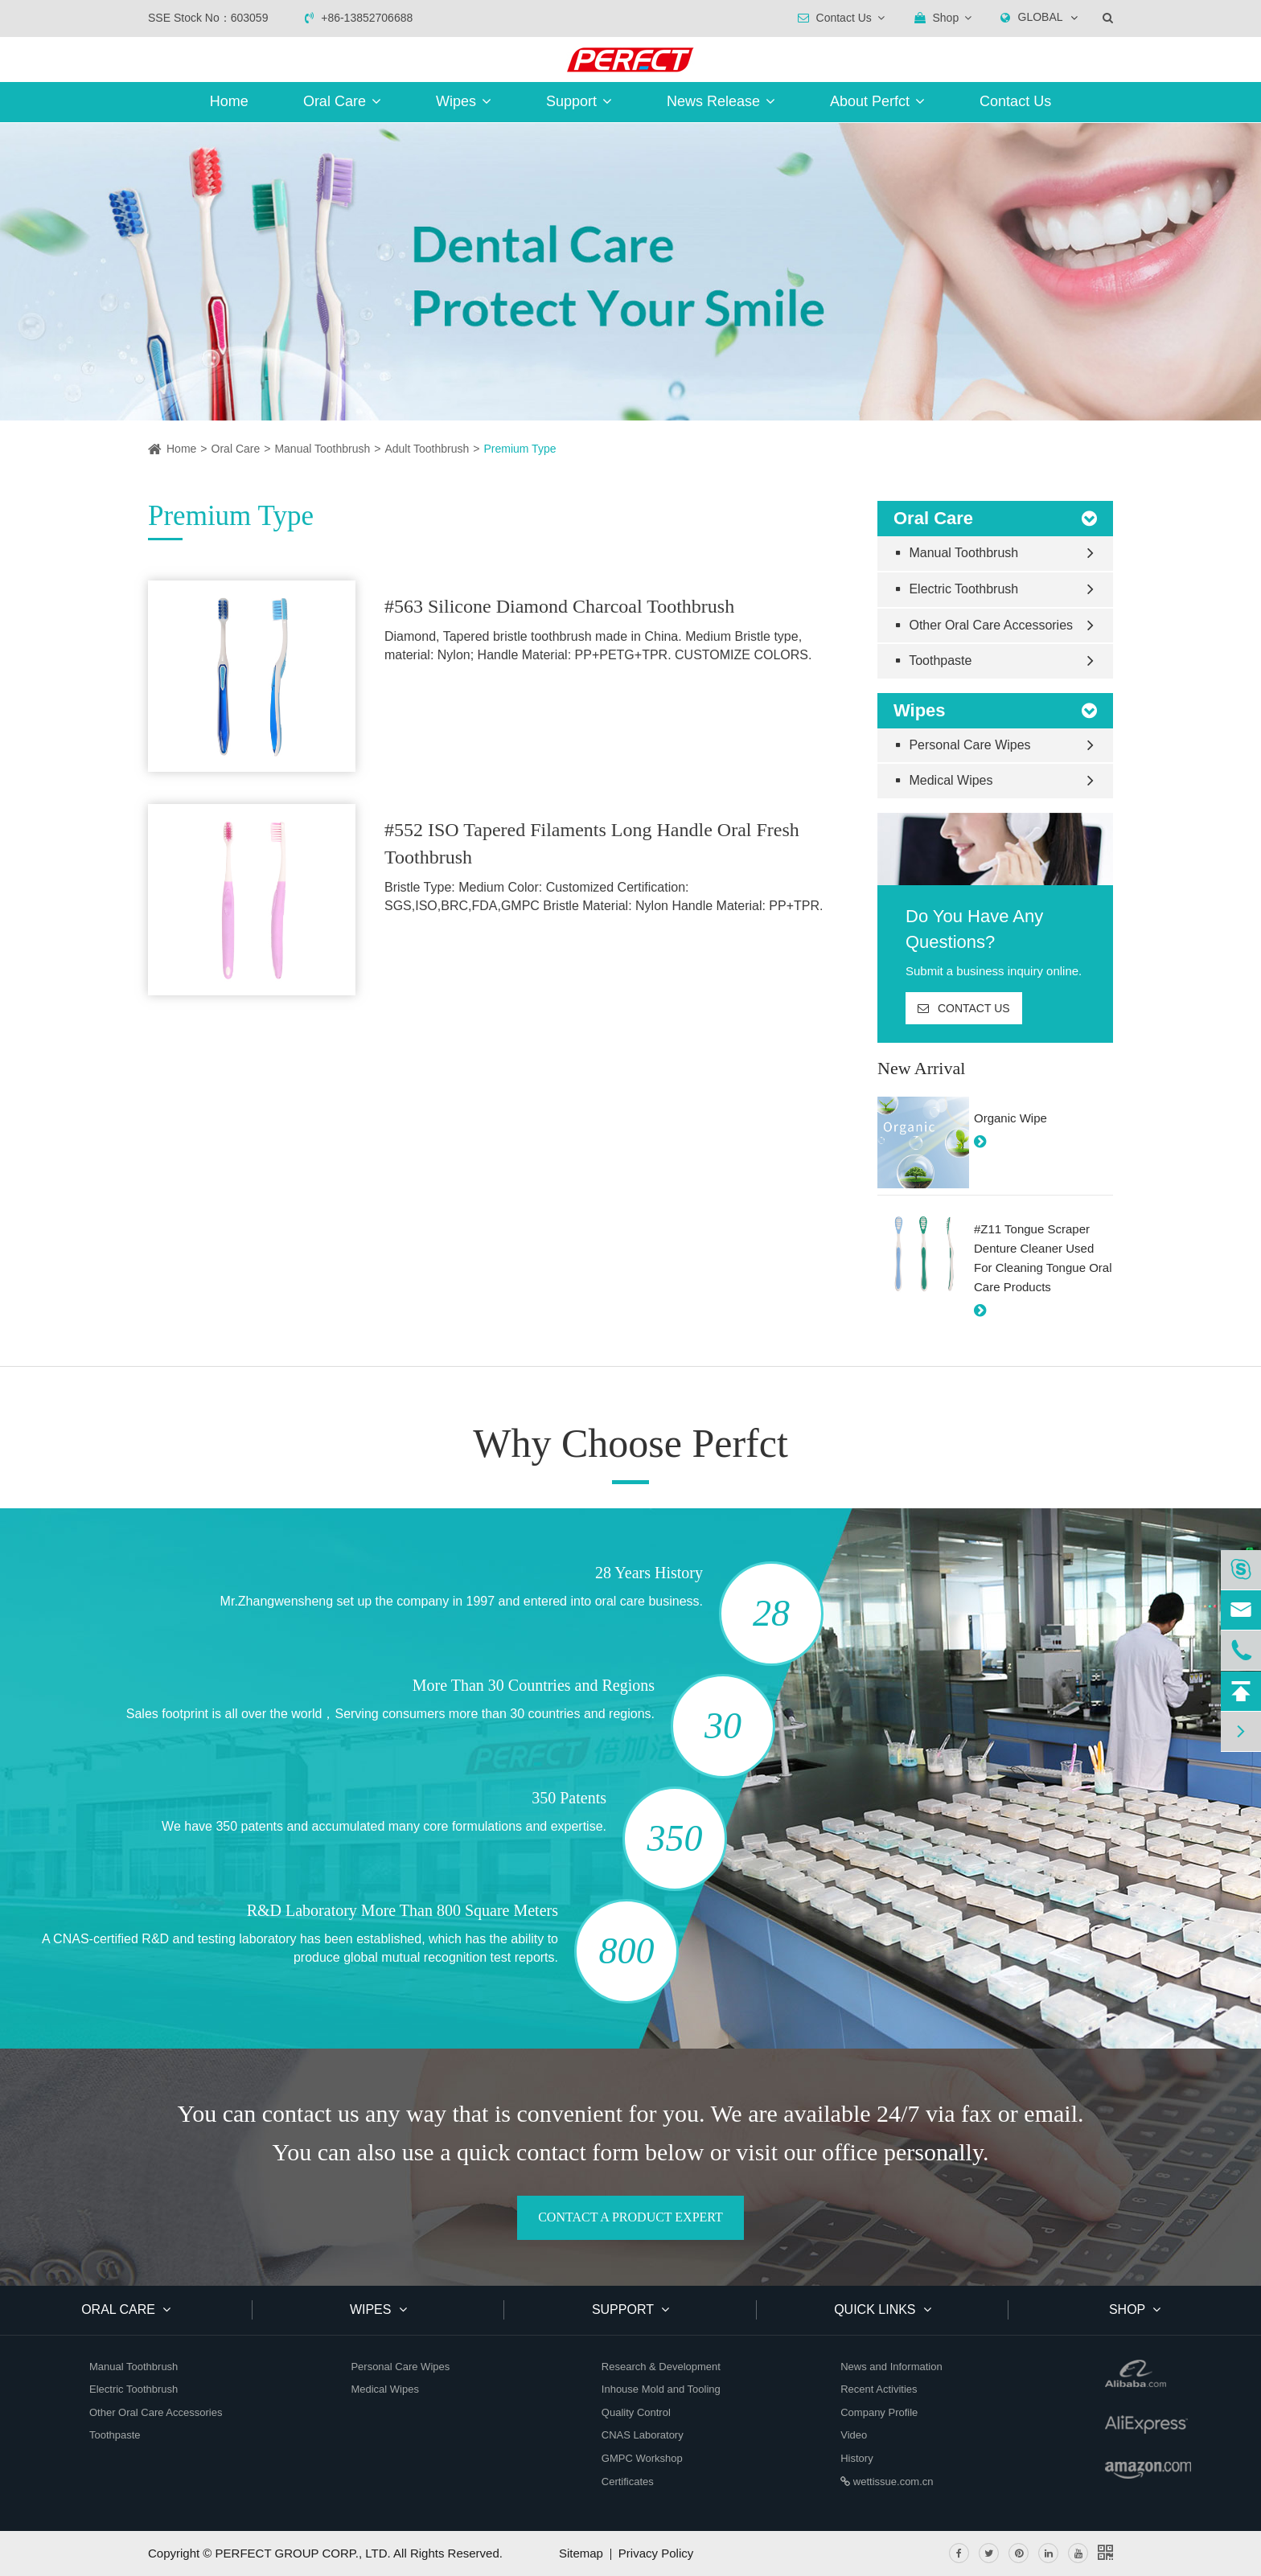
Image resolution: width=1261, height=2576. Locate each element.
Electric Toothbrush (957, 589)
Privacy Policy (655, 2553)
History (856, 2458)
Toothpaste (934, 660)
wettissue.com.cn (886, 2482)
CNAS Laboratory (643, 2435)
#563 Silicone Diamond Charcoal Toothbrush (559, 606)
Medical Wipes (944, 780)
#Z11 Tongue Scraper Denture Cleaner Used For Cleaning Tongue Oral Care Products (1043, 1258)
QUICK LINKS (882, 2309)
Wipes (463, 101)
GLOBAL (1040, 16)
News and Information (891, 2367)
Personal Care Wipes (963, 745)
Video (853, 2435)
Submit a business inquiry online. (994, 971)
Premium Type (519, 448)
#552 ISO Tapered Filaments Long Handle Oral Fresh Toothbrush (591, 843)
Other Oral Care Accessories (985, 625)
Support (579, 101)
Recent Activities (878, 2389)
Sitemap (581, 2553)
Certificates (628, 2482)
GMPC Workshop (642, 2458)
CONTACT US (964, 1008)
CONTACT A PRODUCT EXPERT (630, 2217)
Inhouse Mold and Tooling (661, 2389)
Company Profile (879, 2412)
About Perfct (877, 101)
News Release (721, 101)
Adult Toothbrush (426, 448)
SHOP (1135, 2309)
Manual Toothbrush (322, 448)
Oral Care (342, 101)
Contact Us (1015, 101)
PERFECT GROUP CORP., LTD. (303, 2553)
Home (229, 101)
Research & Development (661, 2367)
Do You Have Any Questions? (974, 928)
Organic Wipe (1010, 1118)
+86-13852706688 (359, 17)
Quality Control (636, 2412)
